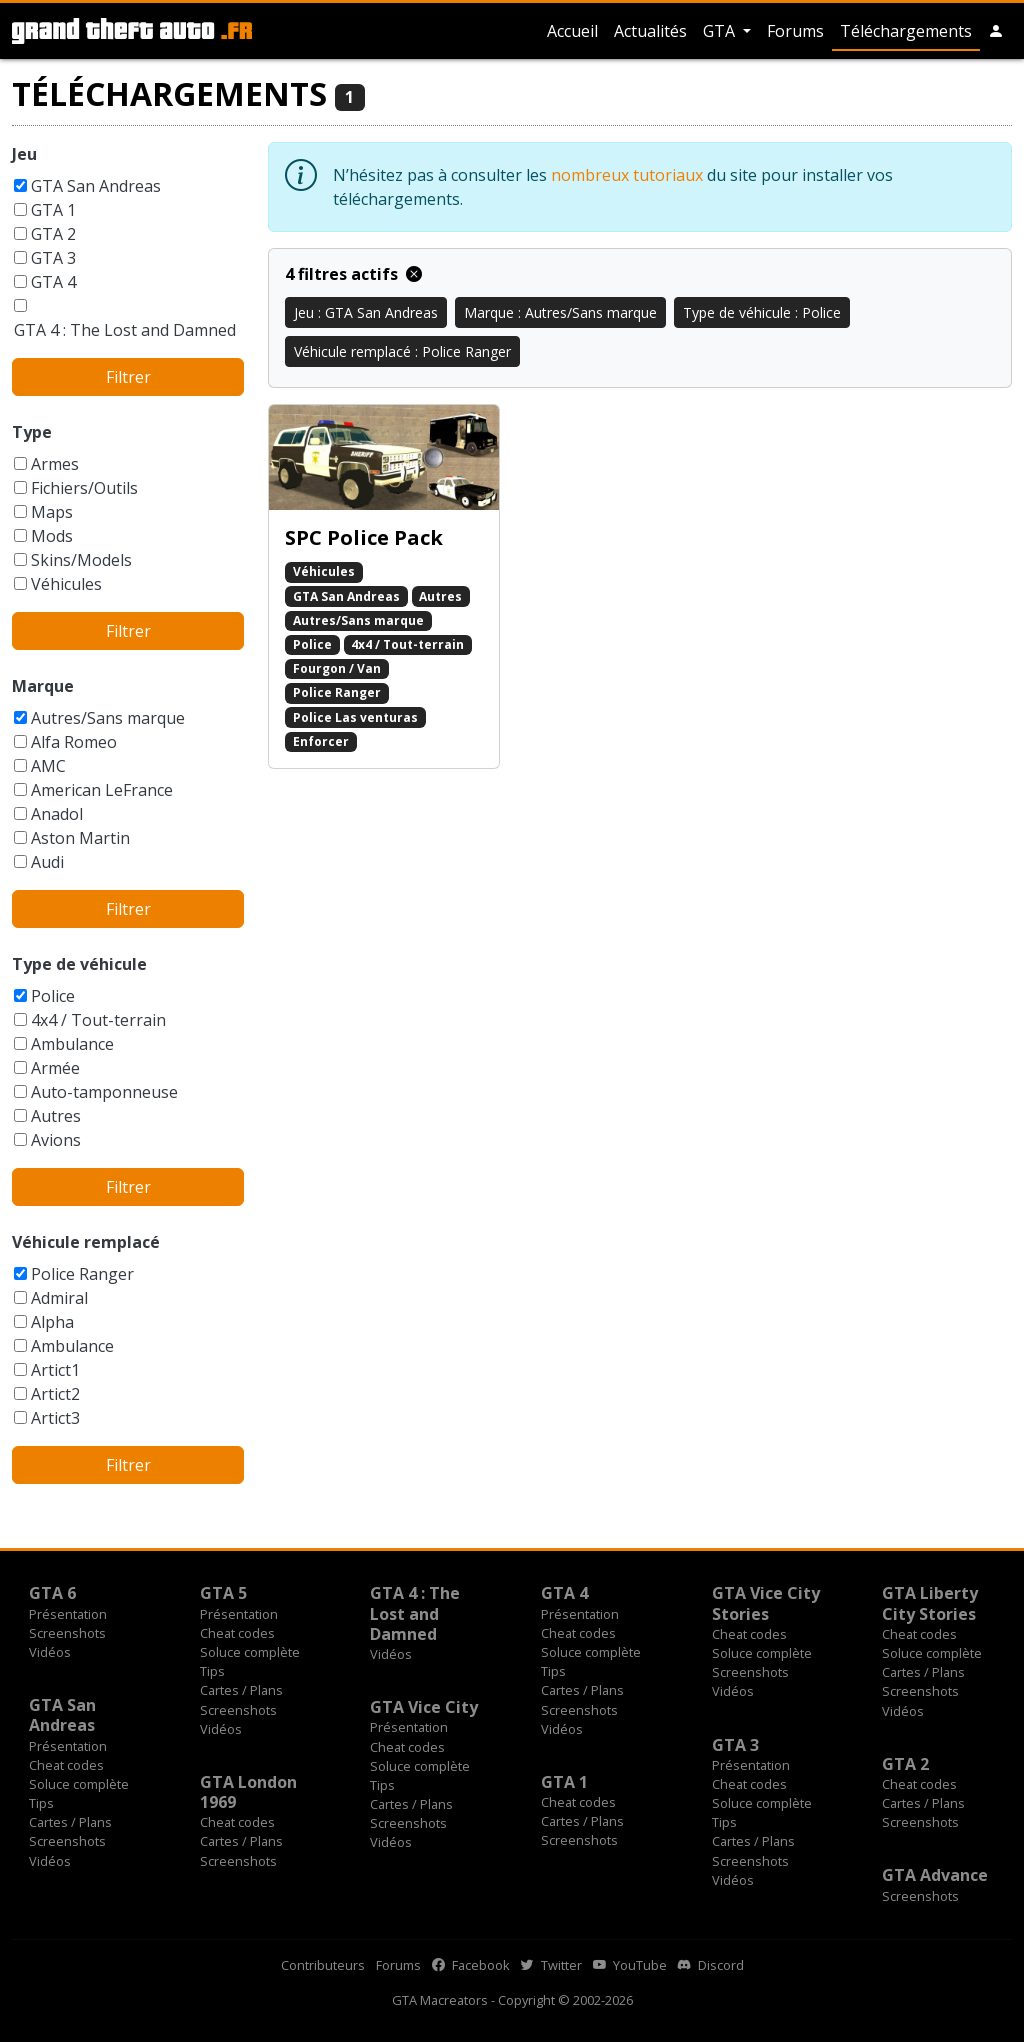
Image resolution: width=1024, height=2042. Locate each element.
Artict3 (55, 1418)
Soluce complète (250, 1652)
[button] (996, 31)
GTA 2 (53, 234)
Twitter (551, 1965)
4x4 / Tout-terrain (98, 1020)
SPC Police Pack (364, 537)
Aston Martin (80, 838)
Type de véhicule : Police (762, 312)
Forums (795, 31)
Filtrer (128, 377)
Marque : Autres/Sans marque (560, 312)
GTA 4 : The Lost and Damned (125, 330)
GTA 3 (53, 258)
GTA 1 (53, 210)
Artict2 (55, 1394)
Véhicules (66, 584)
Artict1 (55, 1370)
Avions (56, 1140)
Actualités (650, 31)
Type (32, 432)
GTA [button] (721, 31)
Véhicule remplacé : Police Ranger (402, 351)
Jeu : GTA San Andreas (366, 312)
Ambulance (72, 1044)
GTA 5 (223, 1593)
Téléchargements (906, 31)
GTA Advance (935, 1875)
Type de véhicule (79, 964)
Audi (47, 862)
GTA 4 (53, 282)
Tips (212, 1671)
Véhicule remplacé (86, 1242)
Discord (711, 1965)
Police (53, 996)
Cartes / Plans (241, 1690)
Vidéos (50, 1652)
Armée (55, 1068)
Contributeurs (323, 1965)
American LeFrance (102, 790)
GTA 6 (52, 1593)
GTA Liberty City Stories (930, 1603)
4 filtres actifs (353, 274)
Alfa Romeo (74, 742)
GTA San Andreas (96, 186)
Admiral (59, 1298)
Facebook (471, 1965)
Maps (52, 512)
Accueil (572, 31)
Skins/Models (81, 560)
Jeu (24, 154)
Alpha (52, 1322)
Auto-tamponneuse (104, 1092)
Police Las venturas (355, 717)
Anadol (57, 814)
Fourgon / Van (337, 668)
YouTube (630, 1965)
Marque (43, 686)
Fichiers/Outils (84, 488)
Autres (56, 1116)
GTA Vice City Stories (766, 1603)
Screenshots (67, 1633)
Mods (52, 536)
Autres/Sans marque (108, 718)
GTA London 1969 (248, 1792)
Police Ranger (82, 1274)
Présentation (68, 1614)
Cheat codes (237, 1633)
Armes (55, 464)
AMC (48, 766)
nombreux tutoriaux (627, 175)
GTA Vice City (424, 1707)
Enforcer (321, 741)
